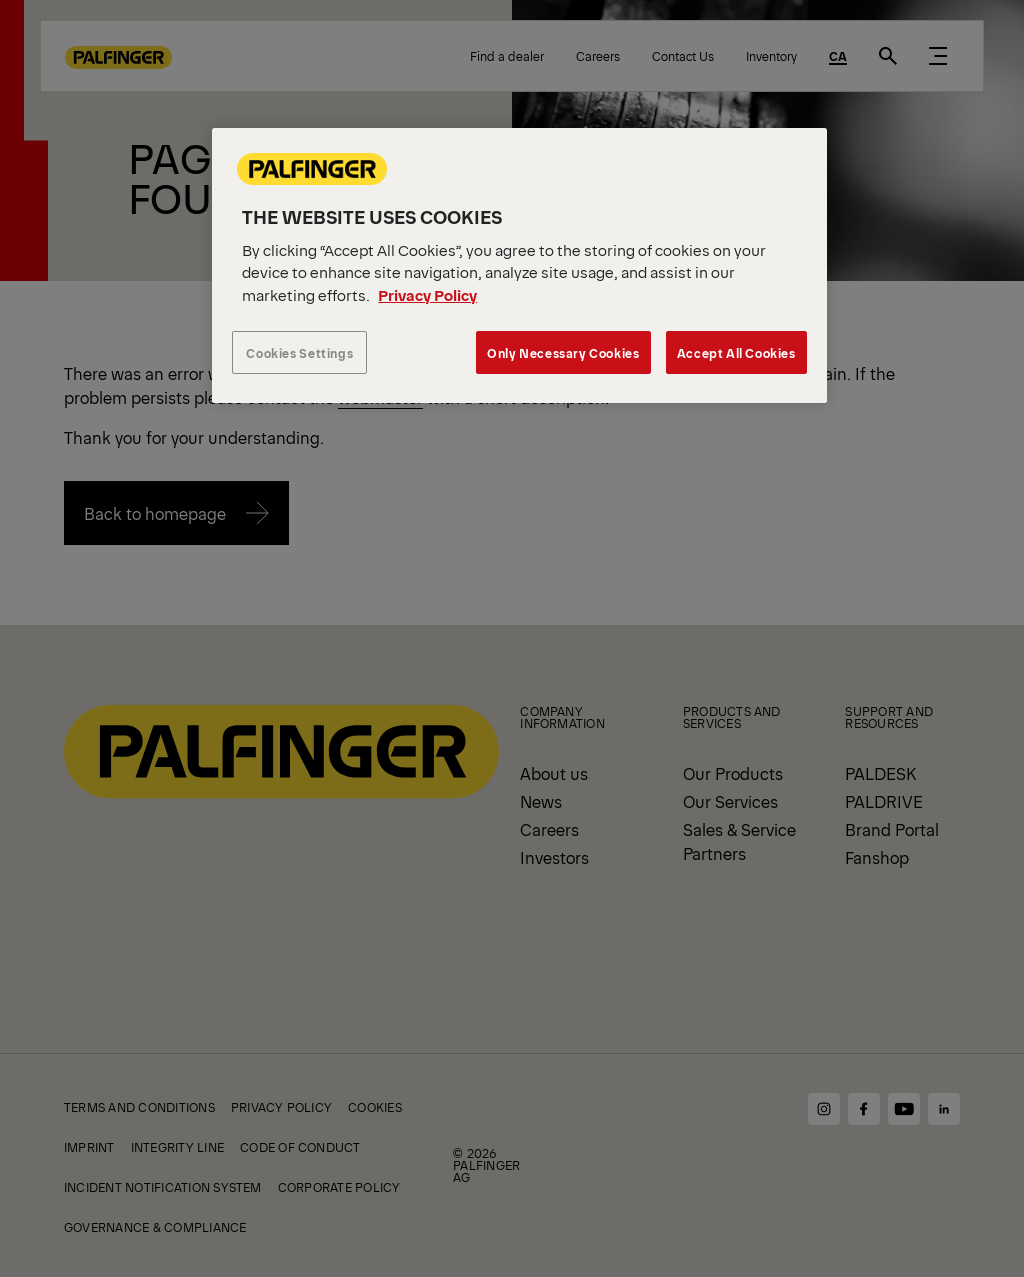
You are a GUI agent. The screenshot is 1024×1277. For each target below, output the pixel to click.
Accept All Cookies (736, 352)
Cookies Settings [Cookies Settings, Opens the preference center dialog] (299, 352)
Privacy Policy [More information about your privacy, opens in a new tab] (427, 294)
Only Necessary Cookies (563, 352)
